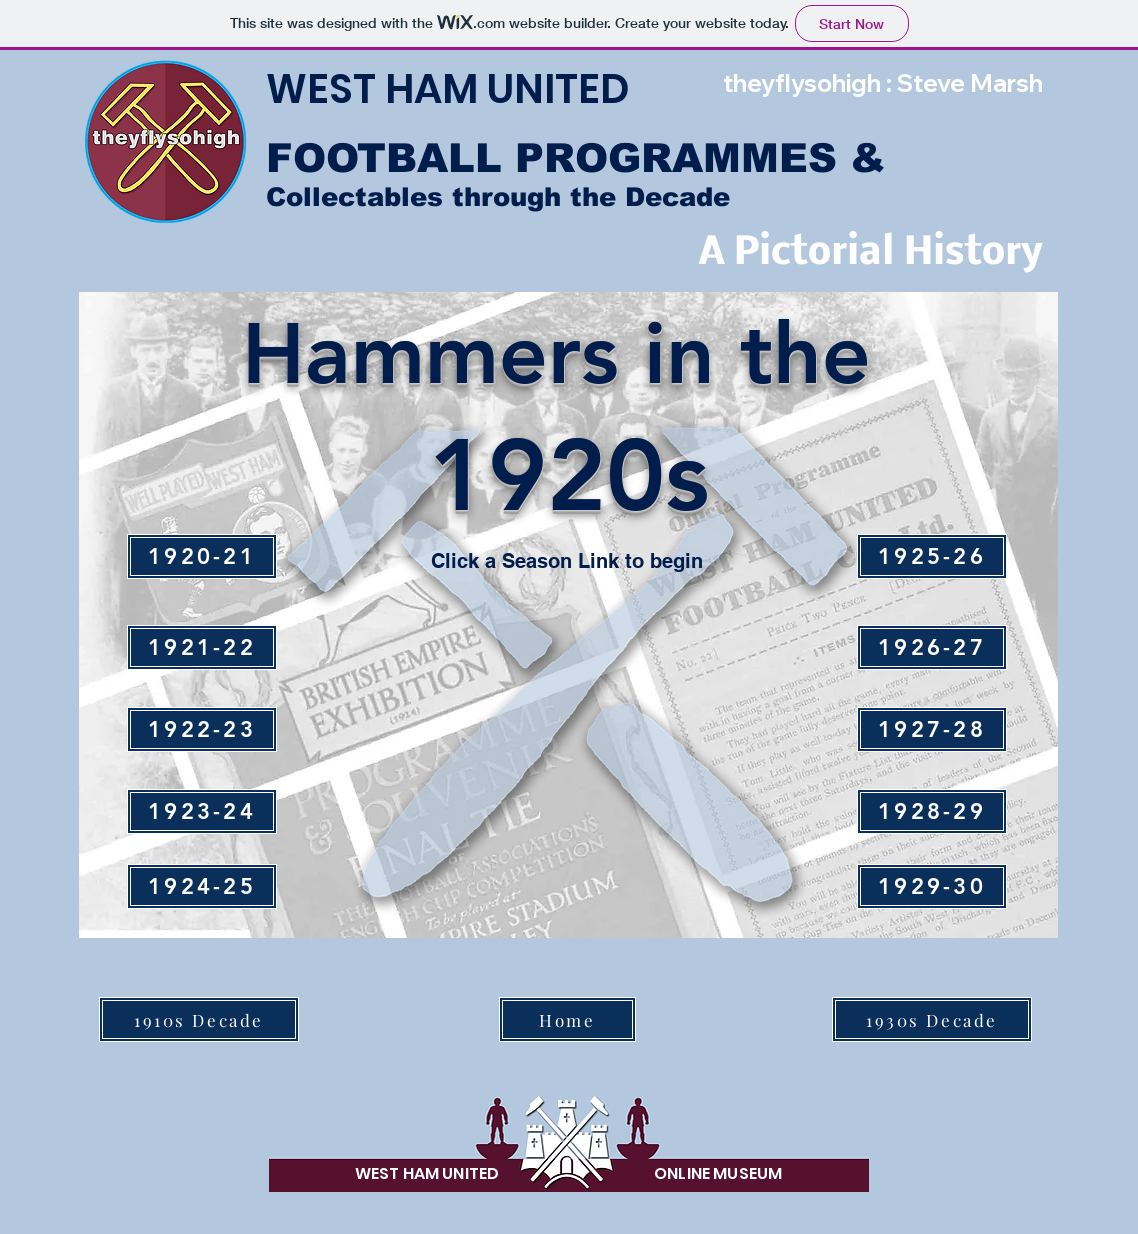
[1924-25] (202, 886)
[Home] (567, 1019)
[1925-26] (932, 556)
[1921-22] (202, 647)
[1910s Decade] (199, 1019)
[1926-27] (932, 647)
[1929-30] (932, 886)
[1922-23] (202, 729)
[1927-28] (932, 729)
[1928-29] (932, 811)
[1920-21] (202, 556)
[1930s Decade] (932, 1019)
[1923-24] (202, 811)
